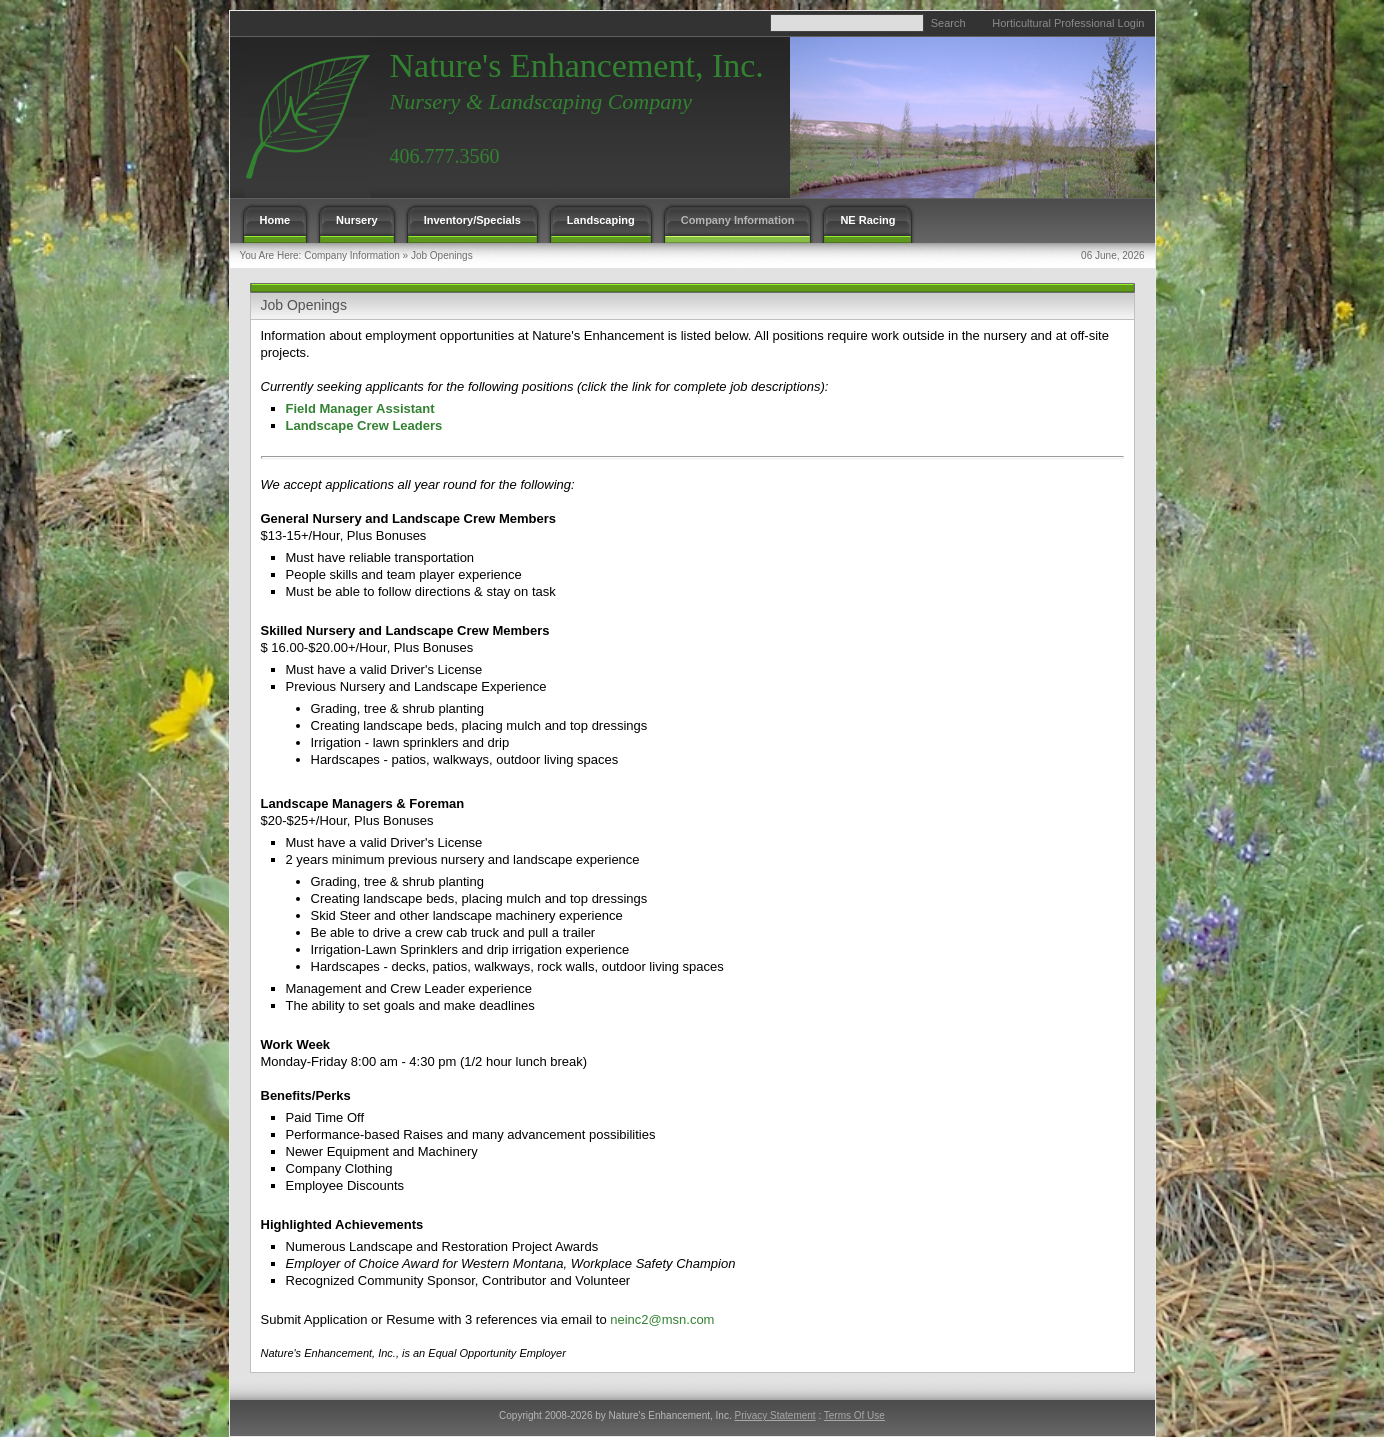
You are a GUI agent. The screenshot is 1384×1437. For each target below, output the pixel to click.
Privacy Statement (774, 1415)
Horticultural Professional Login (1068, 23)
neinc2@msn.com (662, 1319)
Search (948, 23)
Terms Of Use (854, 1415)
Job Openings (442, 255)
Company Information (352, 255)
